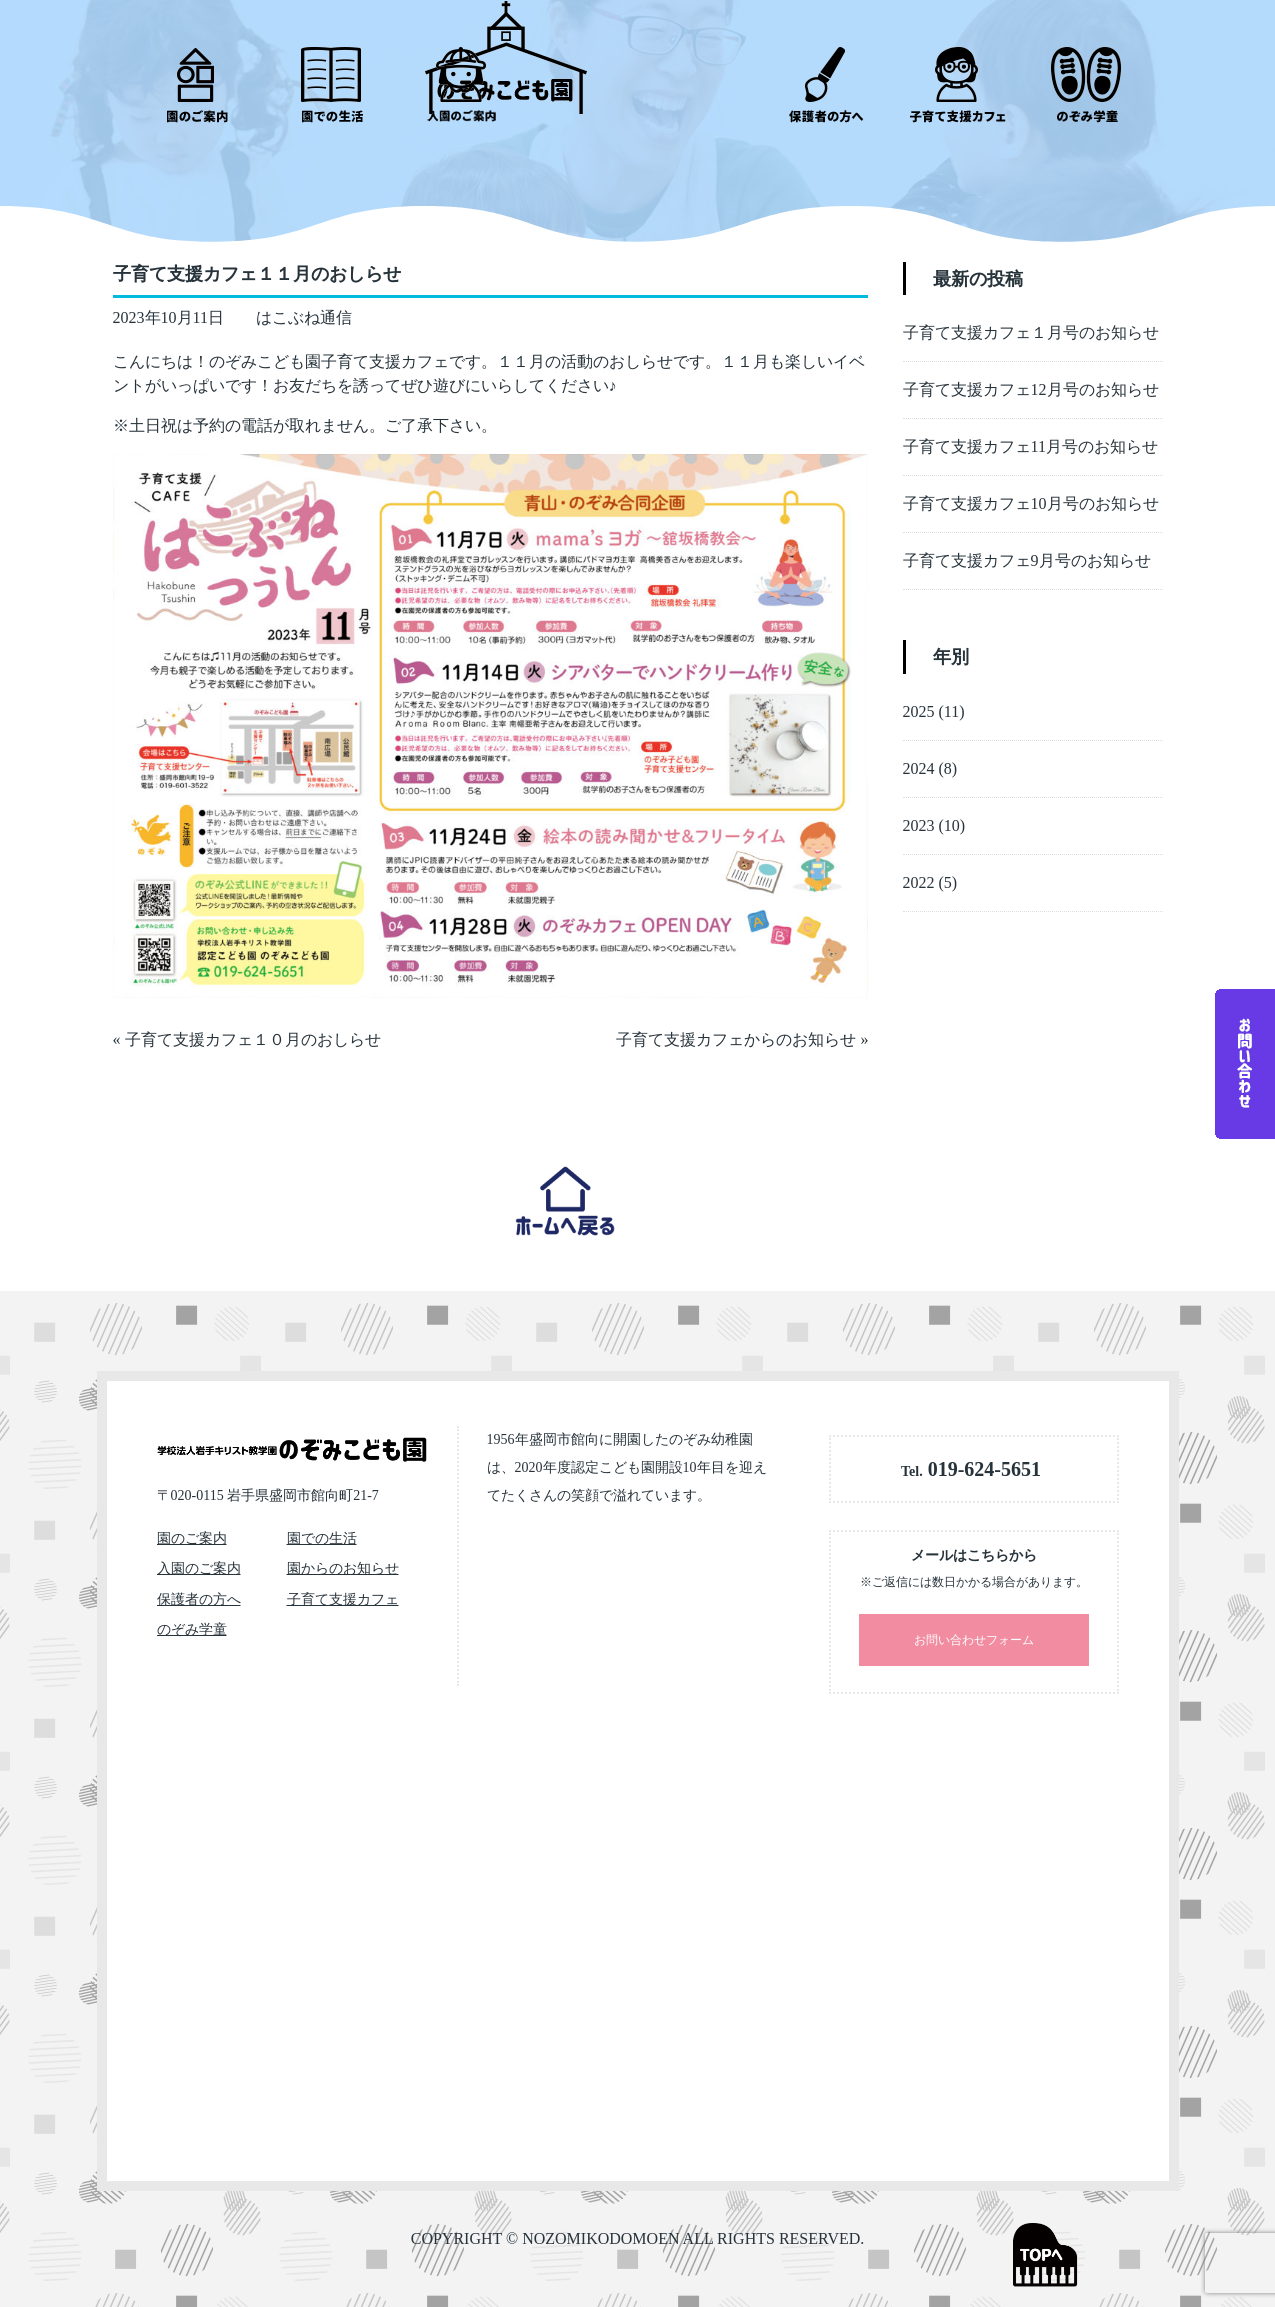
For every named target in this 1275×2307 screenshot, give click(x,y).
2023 (919, 813)
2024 (919, 756)
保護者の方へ (199, 1599)
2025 (919, 699)
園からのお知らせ (343, 1568)
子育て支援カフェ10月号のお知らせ (1031, 491)
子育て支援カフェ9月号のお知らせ (1027, 548)
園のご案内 (192, 1538)
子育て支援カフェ (343, 1599)
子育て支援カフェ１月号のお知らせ (1031, 320)
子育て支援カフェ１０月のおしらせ (253, 1027)
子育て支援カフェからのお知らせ (736, 1027)
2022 (919, 870)
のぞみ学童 (192, 1629)
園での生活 (322, 1538)
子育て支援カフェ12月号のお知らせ (1031, 377)
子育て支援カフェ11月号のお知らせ (1030, 434)
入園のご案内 (199, 1568)
